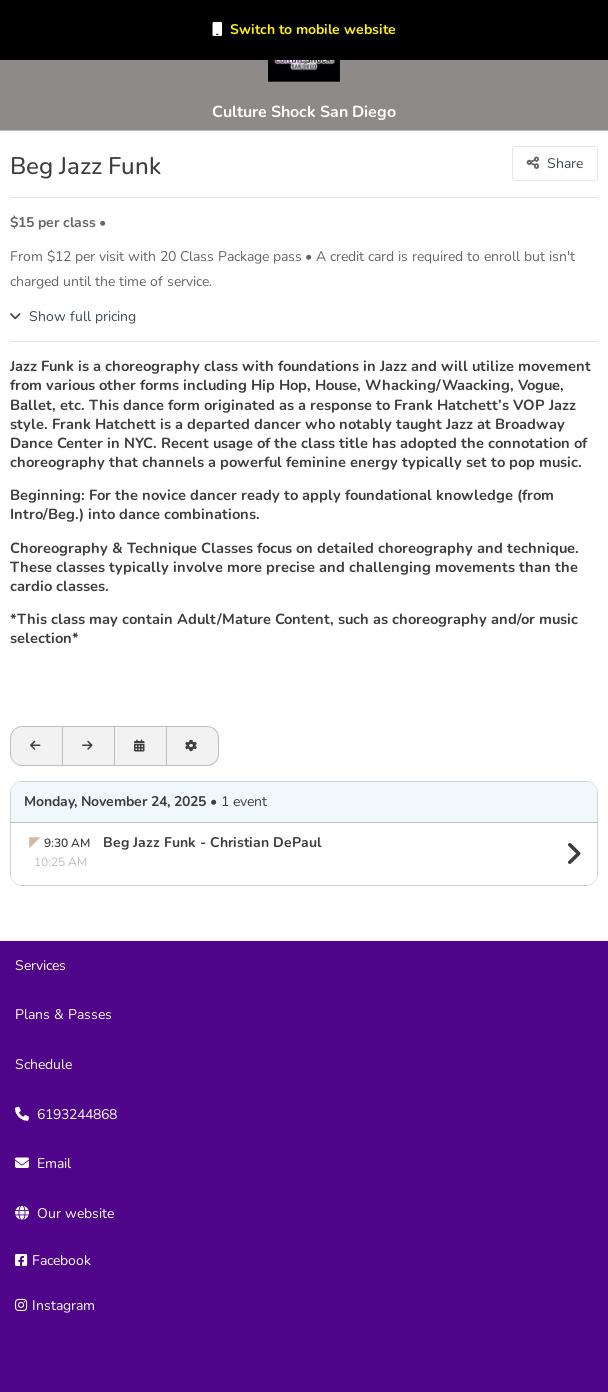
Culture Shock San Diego (304, 112)
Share (565, 163)
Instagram (63, 1305)
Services (40, 965)
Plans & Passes (63, 1014)
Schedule (43, 1064)
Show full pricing (82, 316)
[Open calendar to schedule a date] (141, 746)
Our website (75, 1213)
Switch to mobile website (313, 29)
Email (54, 1163)
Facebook (61, 1260)
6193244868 (77, 1114)
